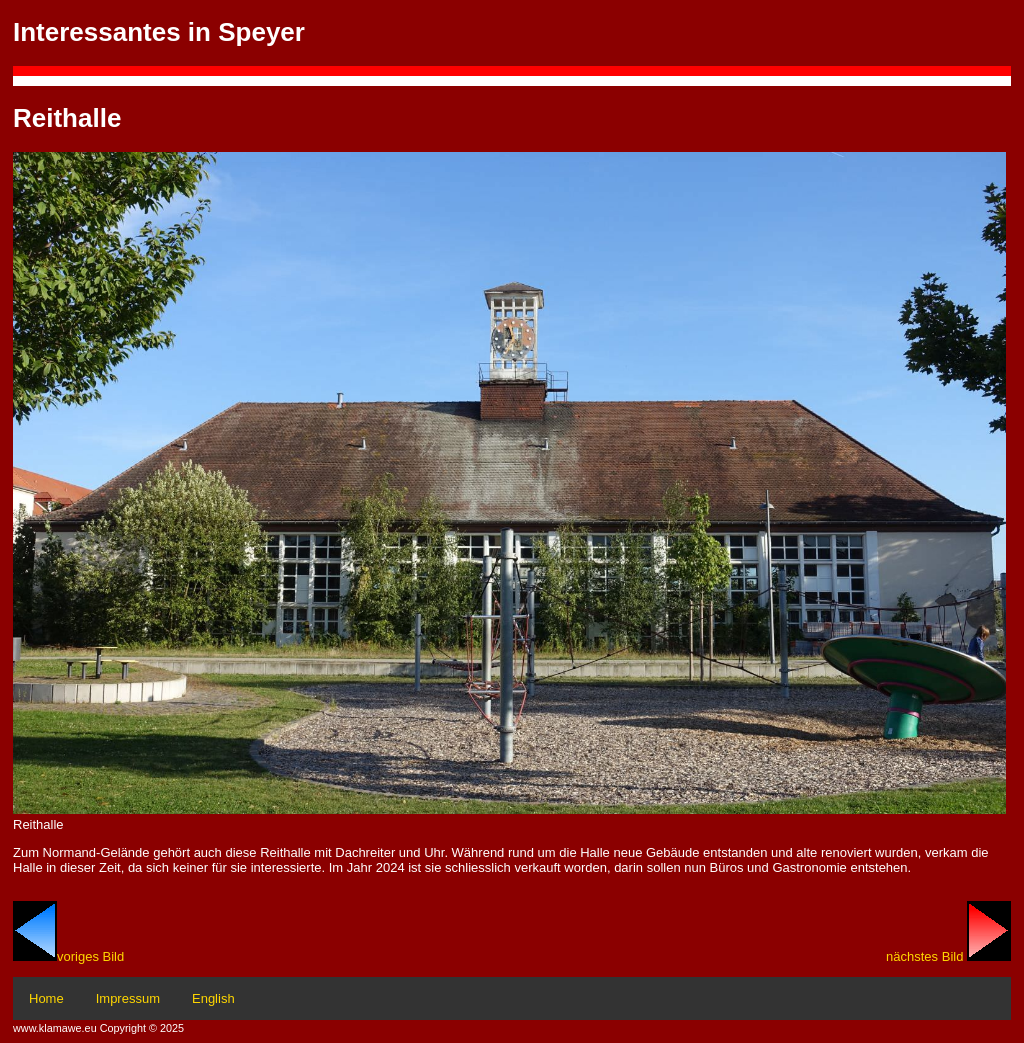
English (213, 998)
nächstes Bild (948, 956)
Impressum (128, 998)
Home (46, 998)
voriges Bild (68, 956)
